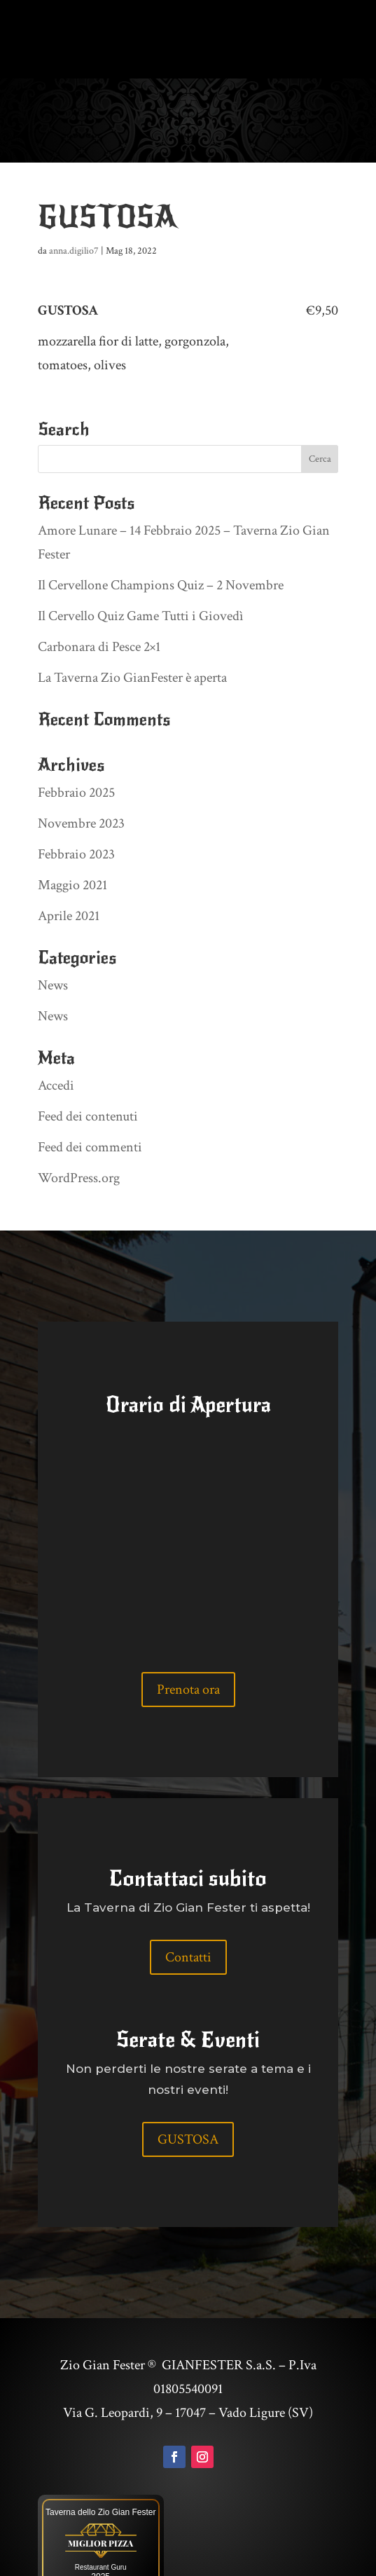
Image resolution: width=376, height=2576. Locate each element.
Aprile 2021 (68, 868)
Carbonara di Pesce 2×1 (99, 599)
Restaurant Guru (101, 2519)
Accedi (56, 1038)
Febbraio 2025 (76, 745)
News (53, 938)
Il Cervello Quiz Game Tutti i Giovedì (141, 568)
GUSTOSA (188, 2092)
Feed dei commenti (90, 1099)
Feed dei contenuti (88, 1069)
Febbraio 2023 (76, 806)
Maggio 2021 (72, 837)
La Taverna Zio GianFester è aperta (132, 630)
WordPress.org (79, 1130)
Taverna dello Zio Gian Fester (100, 2464)
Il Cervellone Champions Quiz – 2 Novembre (161, 537)
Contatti (188, 1909)
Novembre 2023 (81, 776)
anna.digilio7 (74, 203)
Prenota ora (188, 1642)
